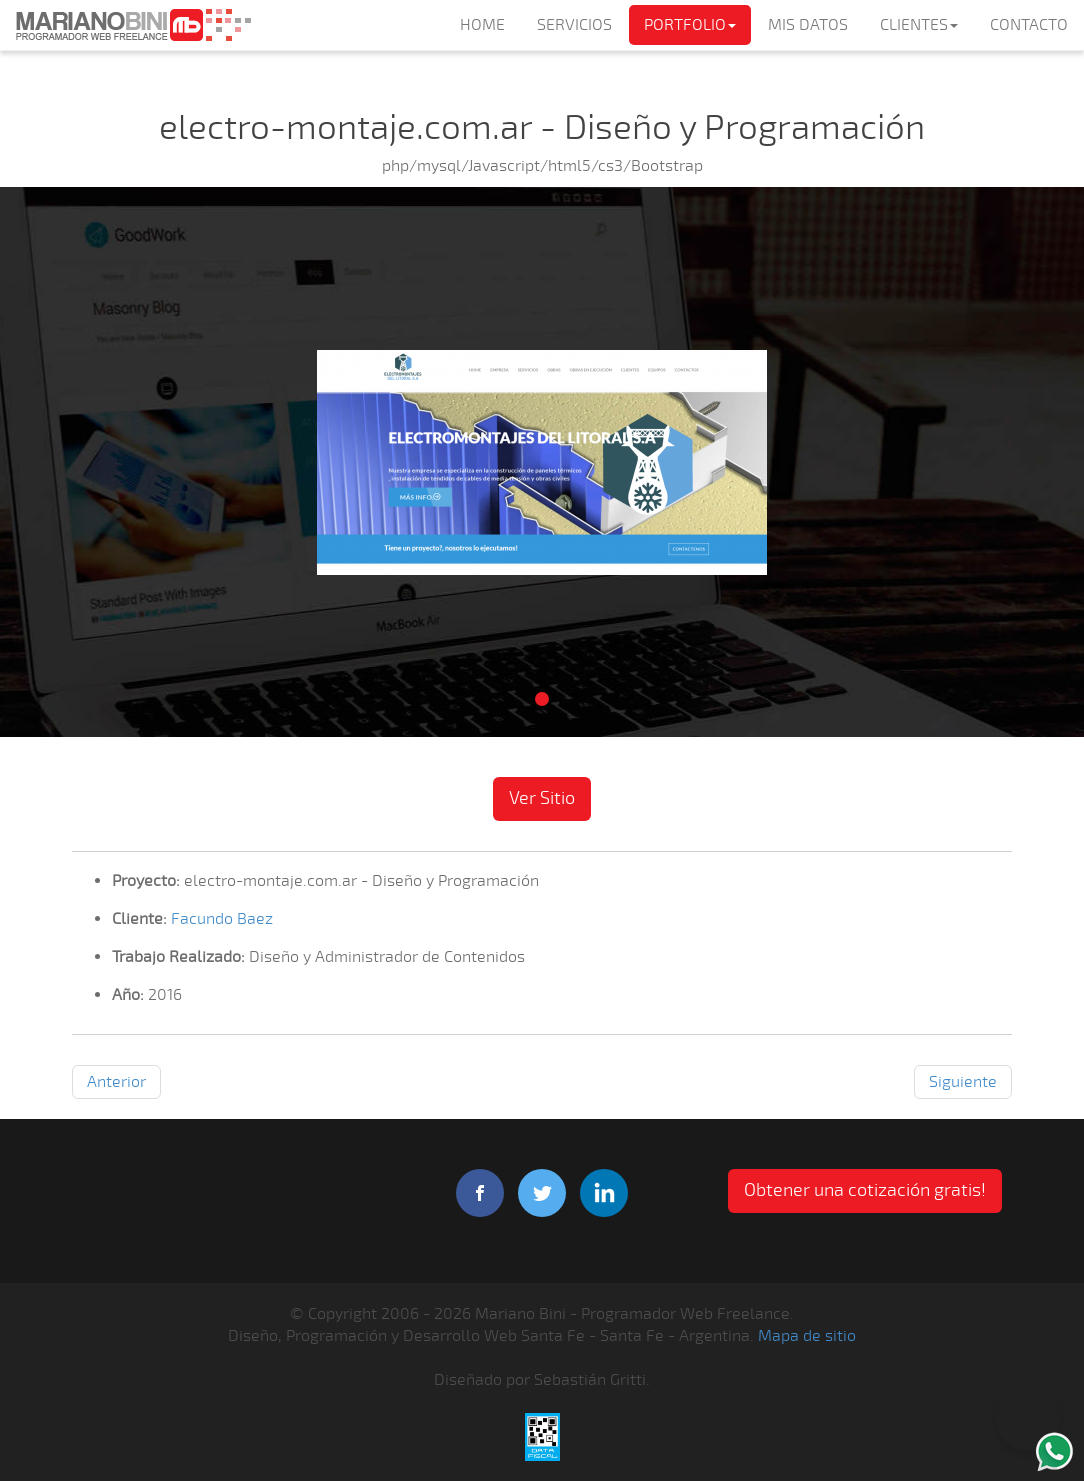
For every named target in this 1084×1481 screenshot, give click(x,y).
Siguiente (963, 1082)
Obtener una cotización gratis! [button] (865, 1190)
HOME (482, 25)
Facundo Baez (222, 919)
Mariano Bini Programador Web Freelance (133, 25)
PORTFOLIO (690, 25)
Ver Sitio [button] (542, 798)
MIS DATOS (808, 25)
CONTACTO (1029, 25)
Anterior (116, 1082)
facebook (480, 1193)
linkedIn (604, 1193)
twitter (542, 1193)
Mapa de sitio (807, 1336)
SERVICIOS (574, 25)
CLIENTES (919, 25)
